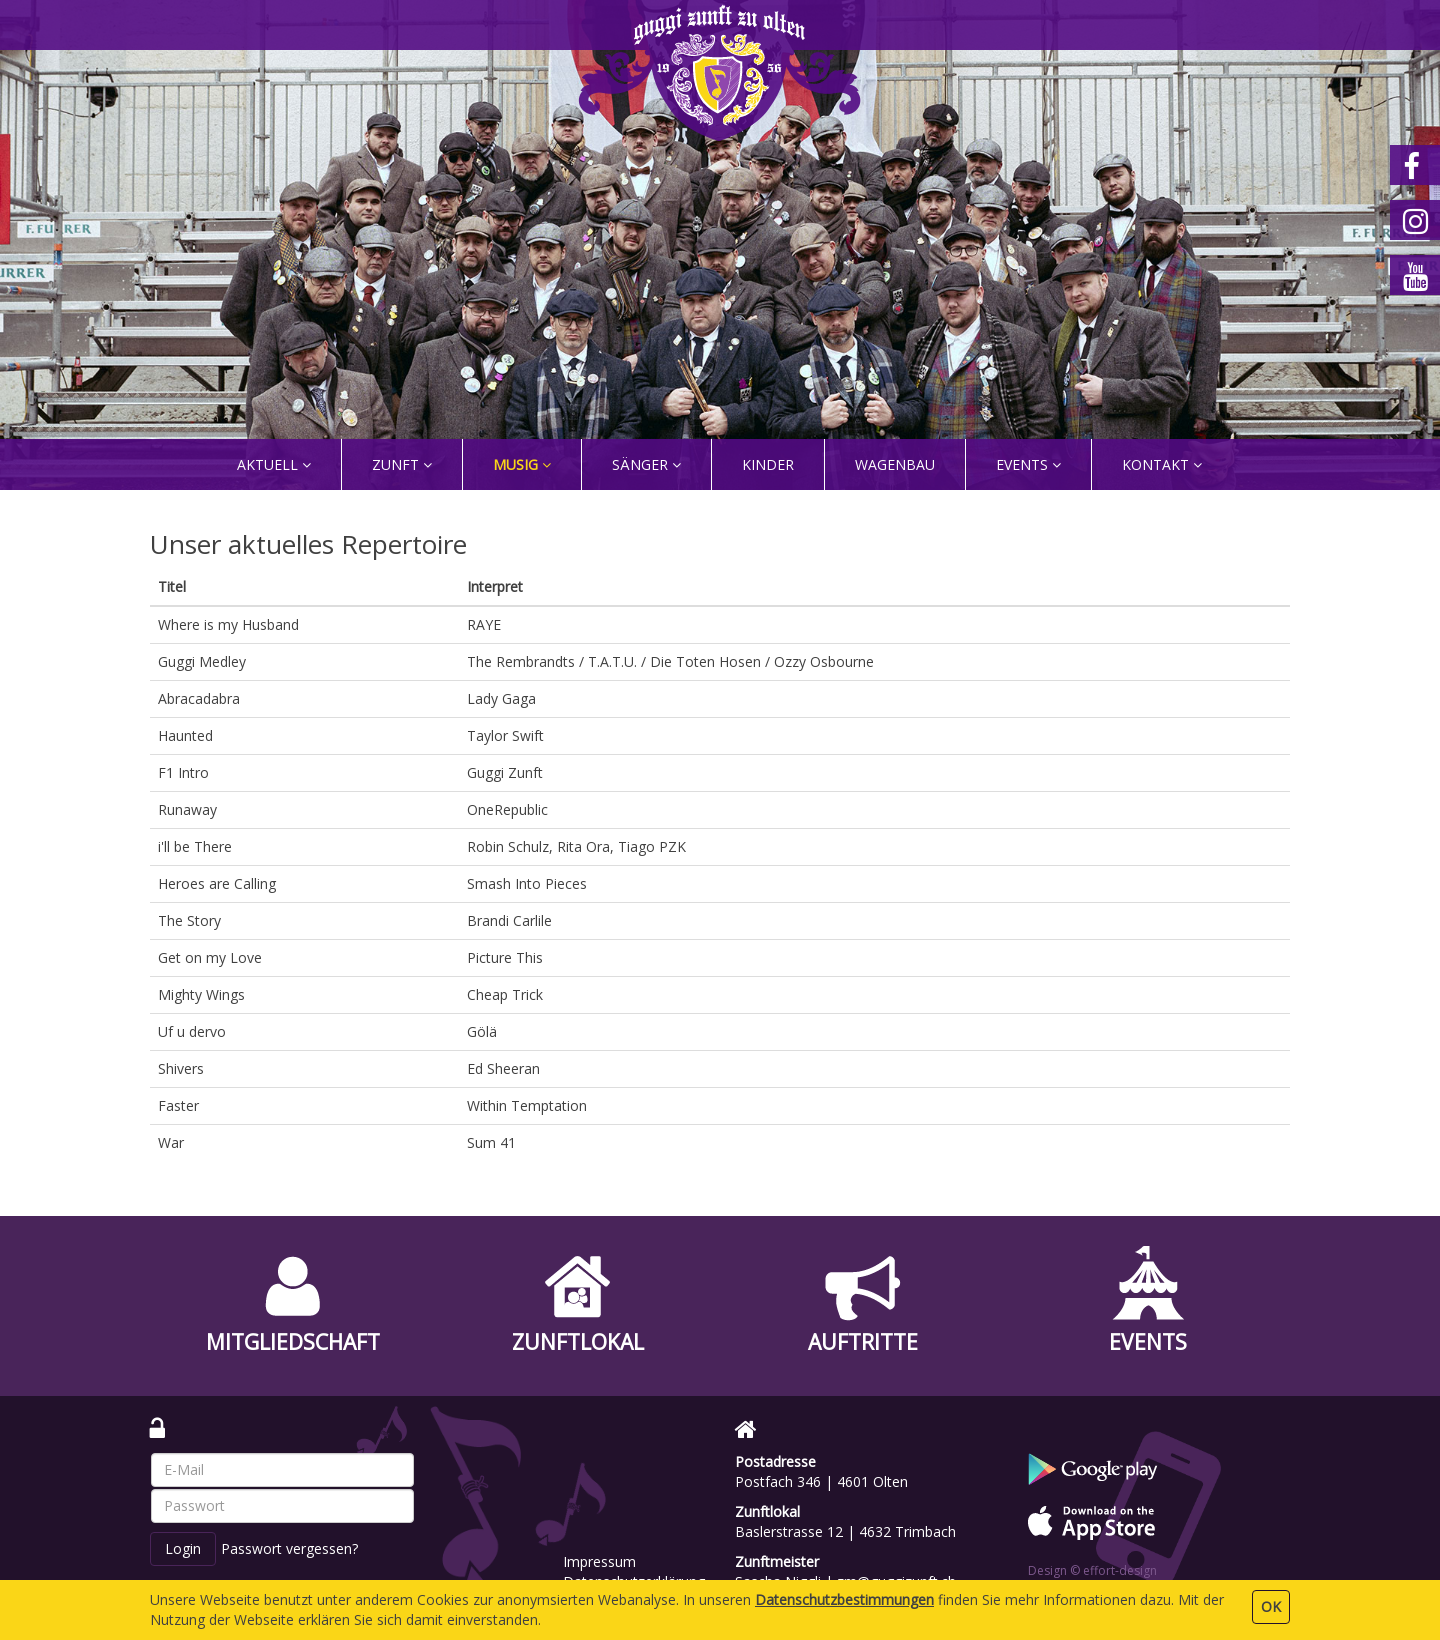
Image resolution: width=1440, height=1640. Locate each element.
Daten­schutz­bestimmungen (844, 1599)
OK (1271, 1606)
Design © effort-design (1092, 1570)
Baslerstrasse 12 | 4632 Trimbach (845, 1531)
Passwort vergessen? (289, 1548)
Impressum (599, 1561)
